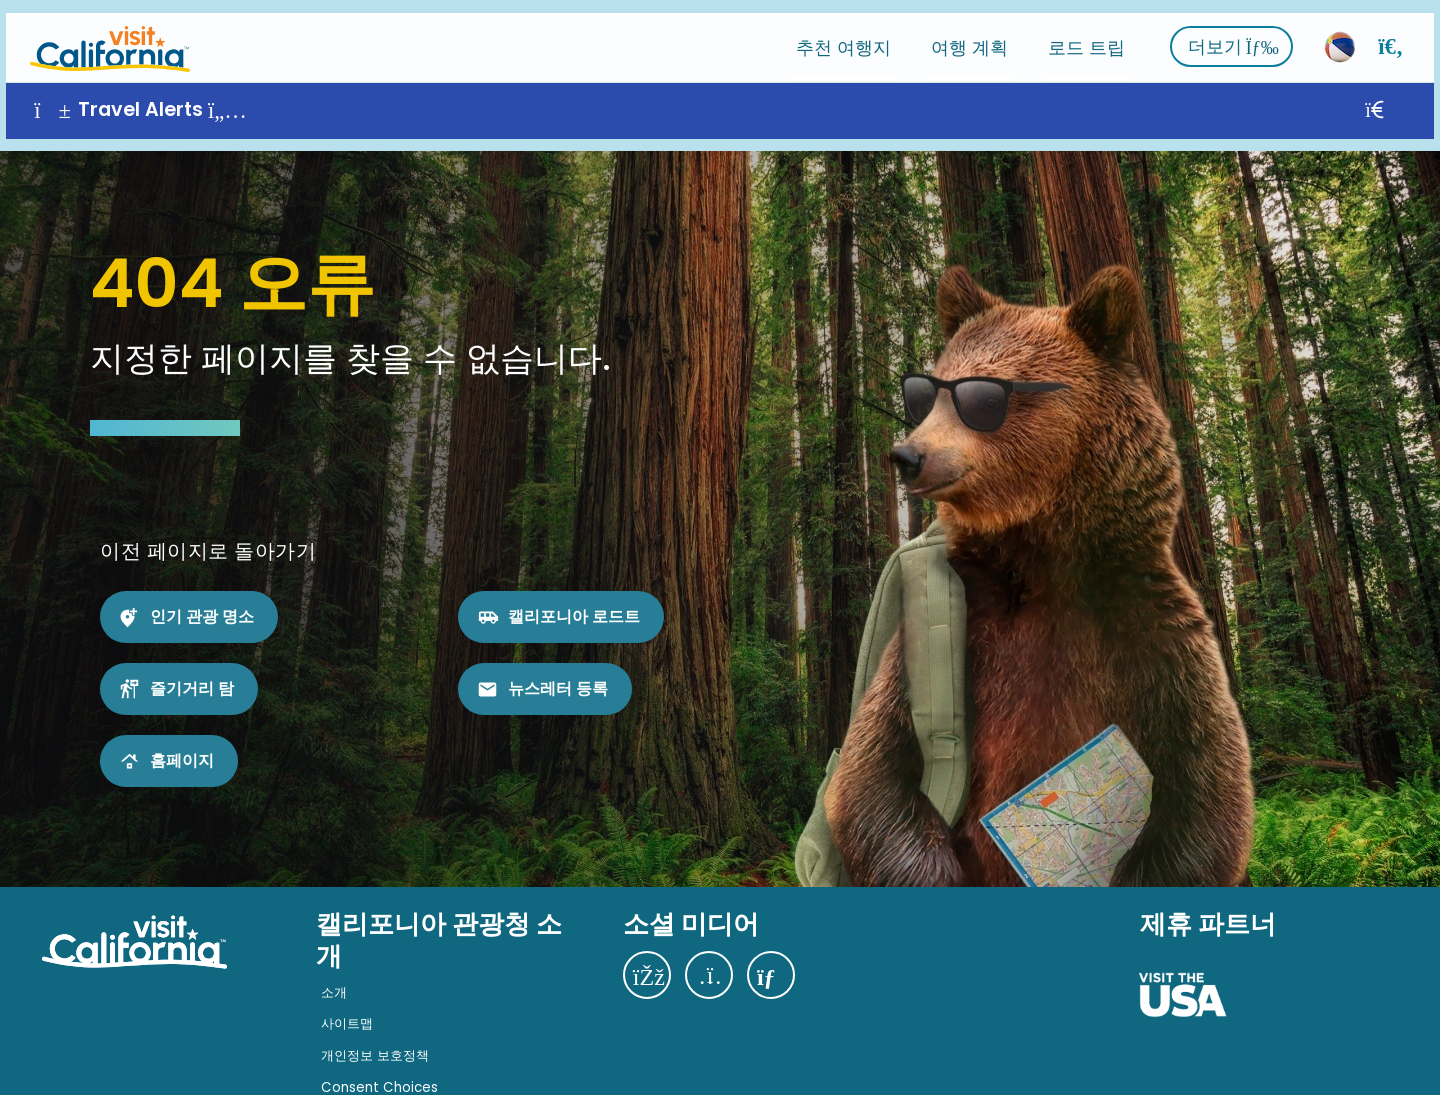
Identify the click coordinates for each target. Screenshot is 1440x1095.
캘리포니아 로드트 (574, 591)
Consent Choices (379, 1061)
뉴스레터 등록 (558, 663)
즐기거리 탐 (192, 663)
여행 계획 (975, 34)
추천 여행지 (849, 34)
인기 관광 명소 (202, 591)
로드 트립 (1092, 34)
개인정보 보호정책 (375, 1030)
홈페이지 (182, 735)
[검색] (1397, 34)
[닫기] (1402, 98)
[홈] (104, 34)
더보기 (1239, 34)
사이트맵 (347, 998)
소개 (334, 967)
